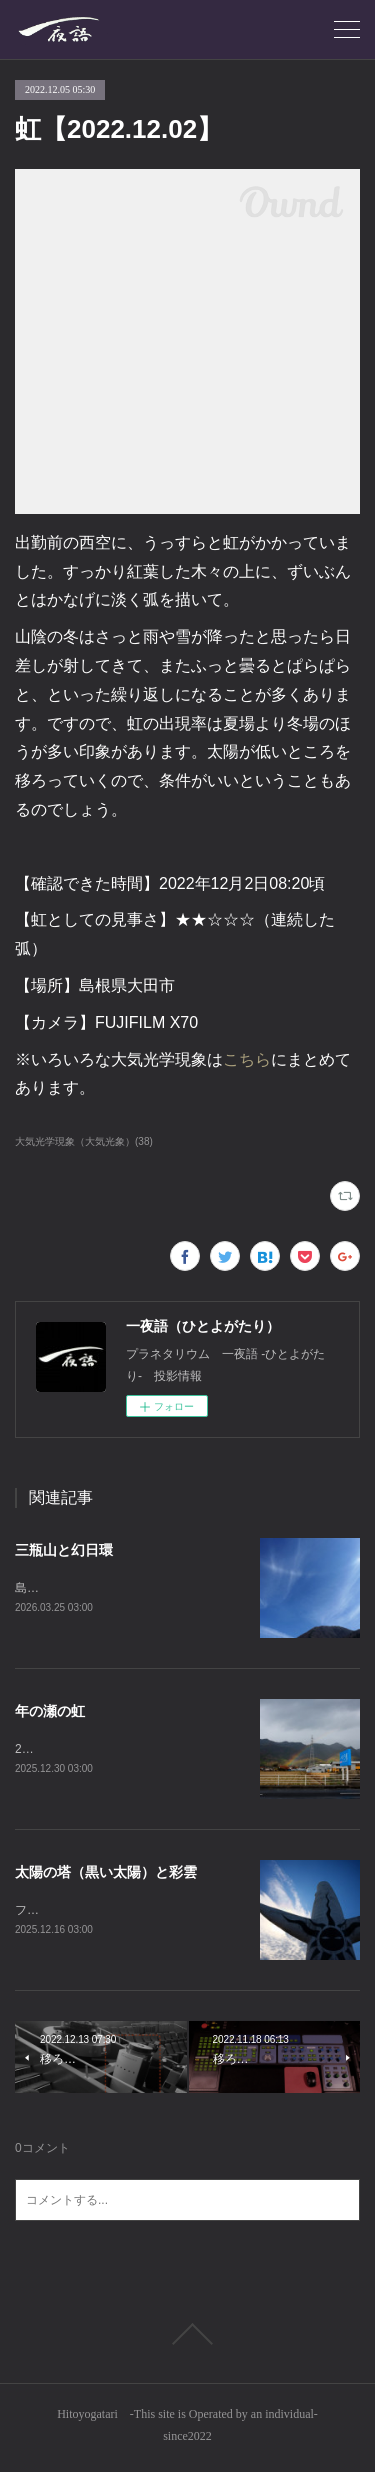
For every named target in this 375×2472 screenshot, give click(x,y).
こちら (247, 1059)
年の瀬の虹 (50, 1712)
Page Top (187, 2338)
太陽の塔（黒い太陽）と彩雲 (106, 1874)
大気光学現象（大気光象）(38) (84, 1141)
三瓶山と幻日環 (64, 1550)
